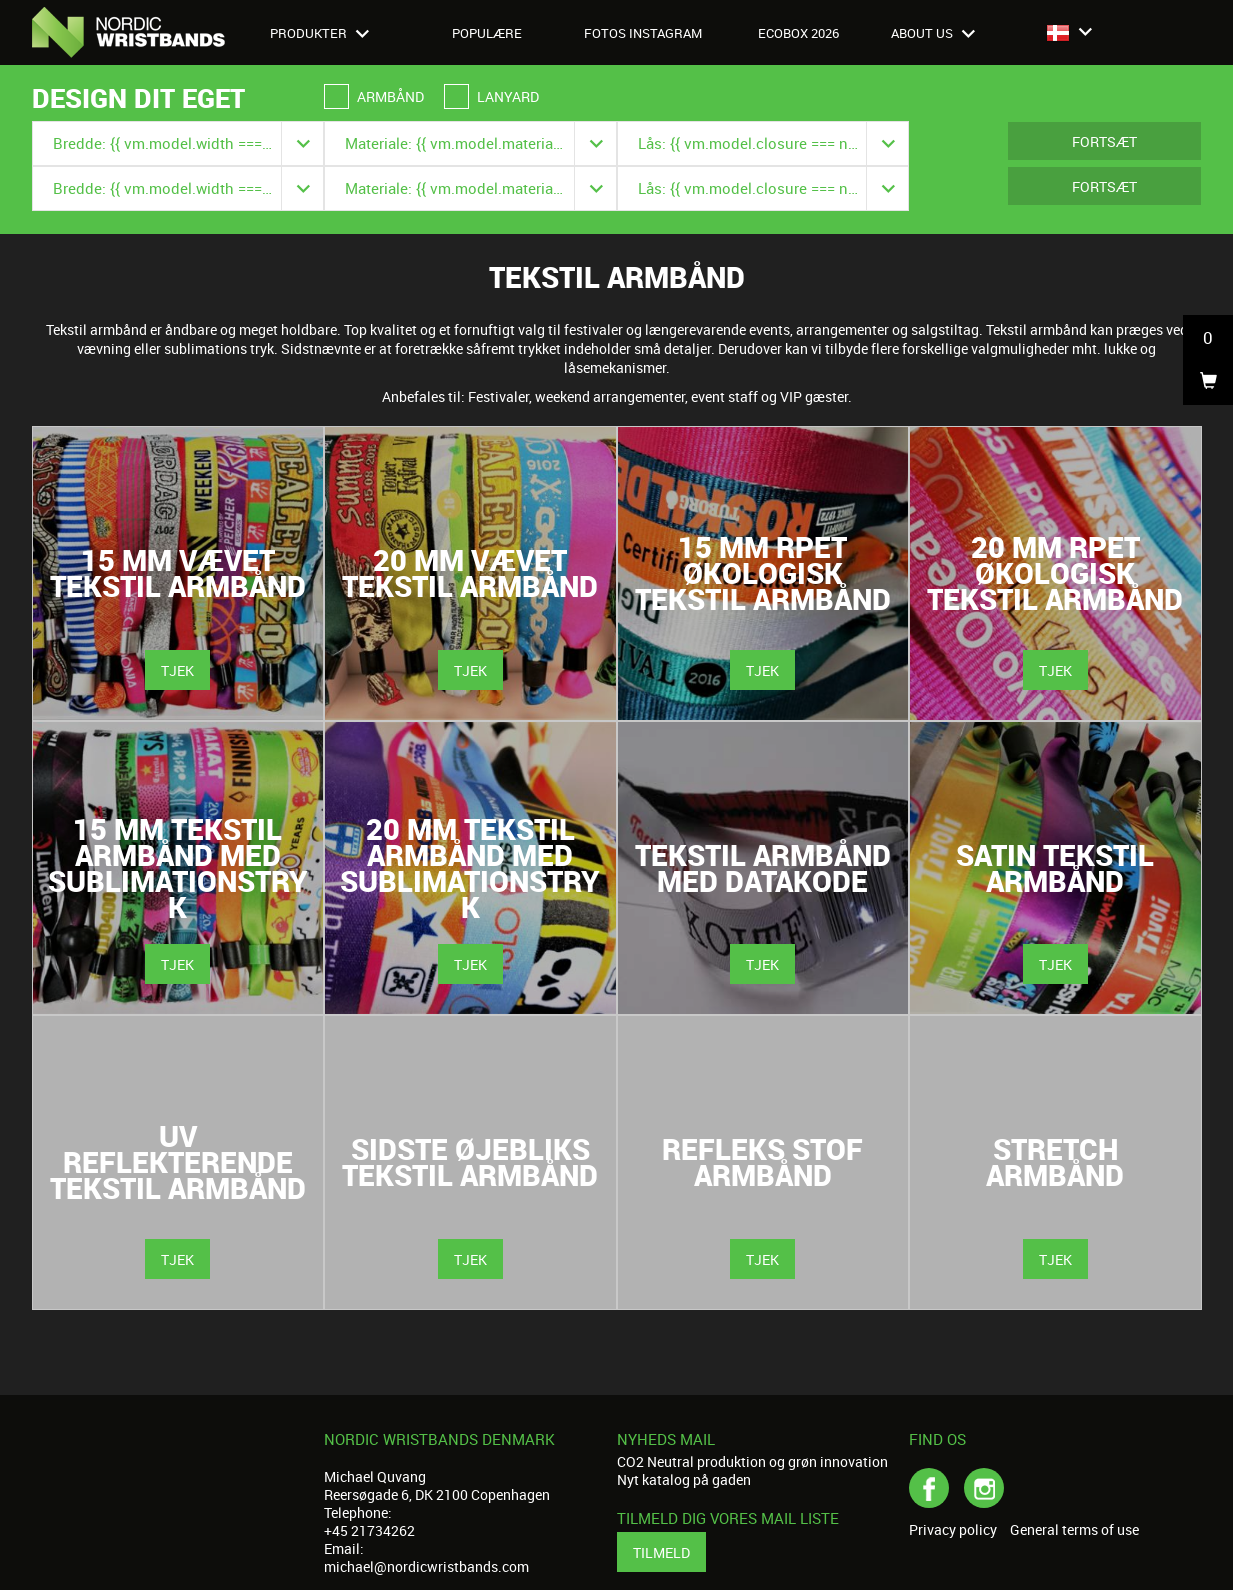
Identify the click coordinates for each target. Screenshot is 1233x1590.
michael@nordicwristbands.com (426, 1566)
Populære (487, 33)
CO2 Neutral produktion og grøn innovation (752, 1461)
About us (933, 33)
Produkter (319, 33)
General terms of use (1074, 1530)
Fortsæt (1104, 141)
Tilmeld (661, 1552)
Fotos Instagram (643, 33)
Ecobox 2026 (798, 33)
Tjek (177, 670)
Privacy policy (953, 1530)
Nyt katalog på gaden (684, 1479)
